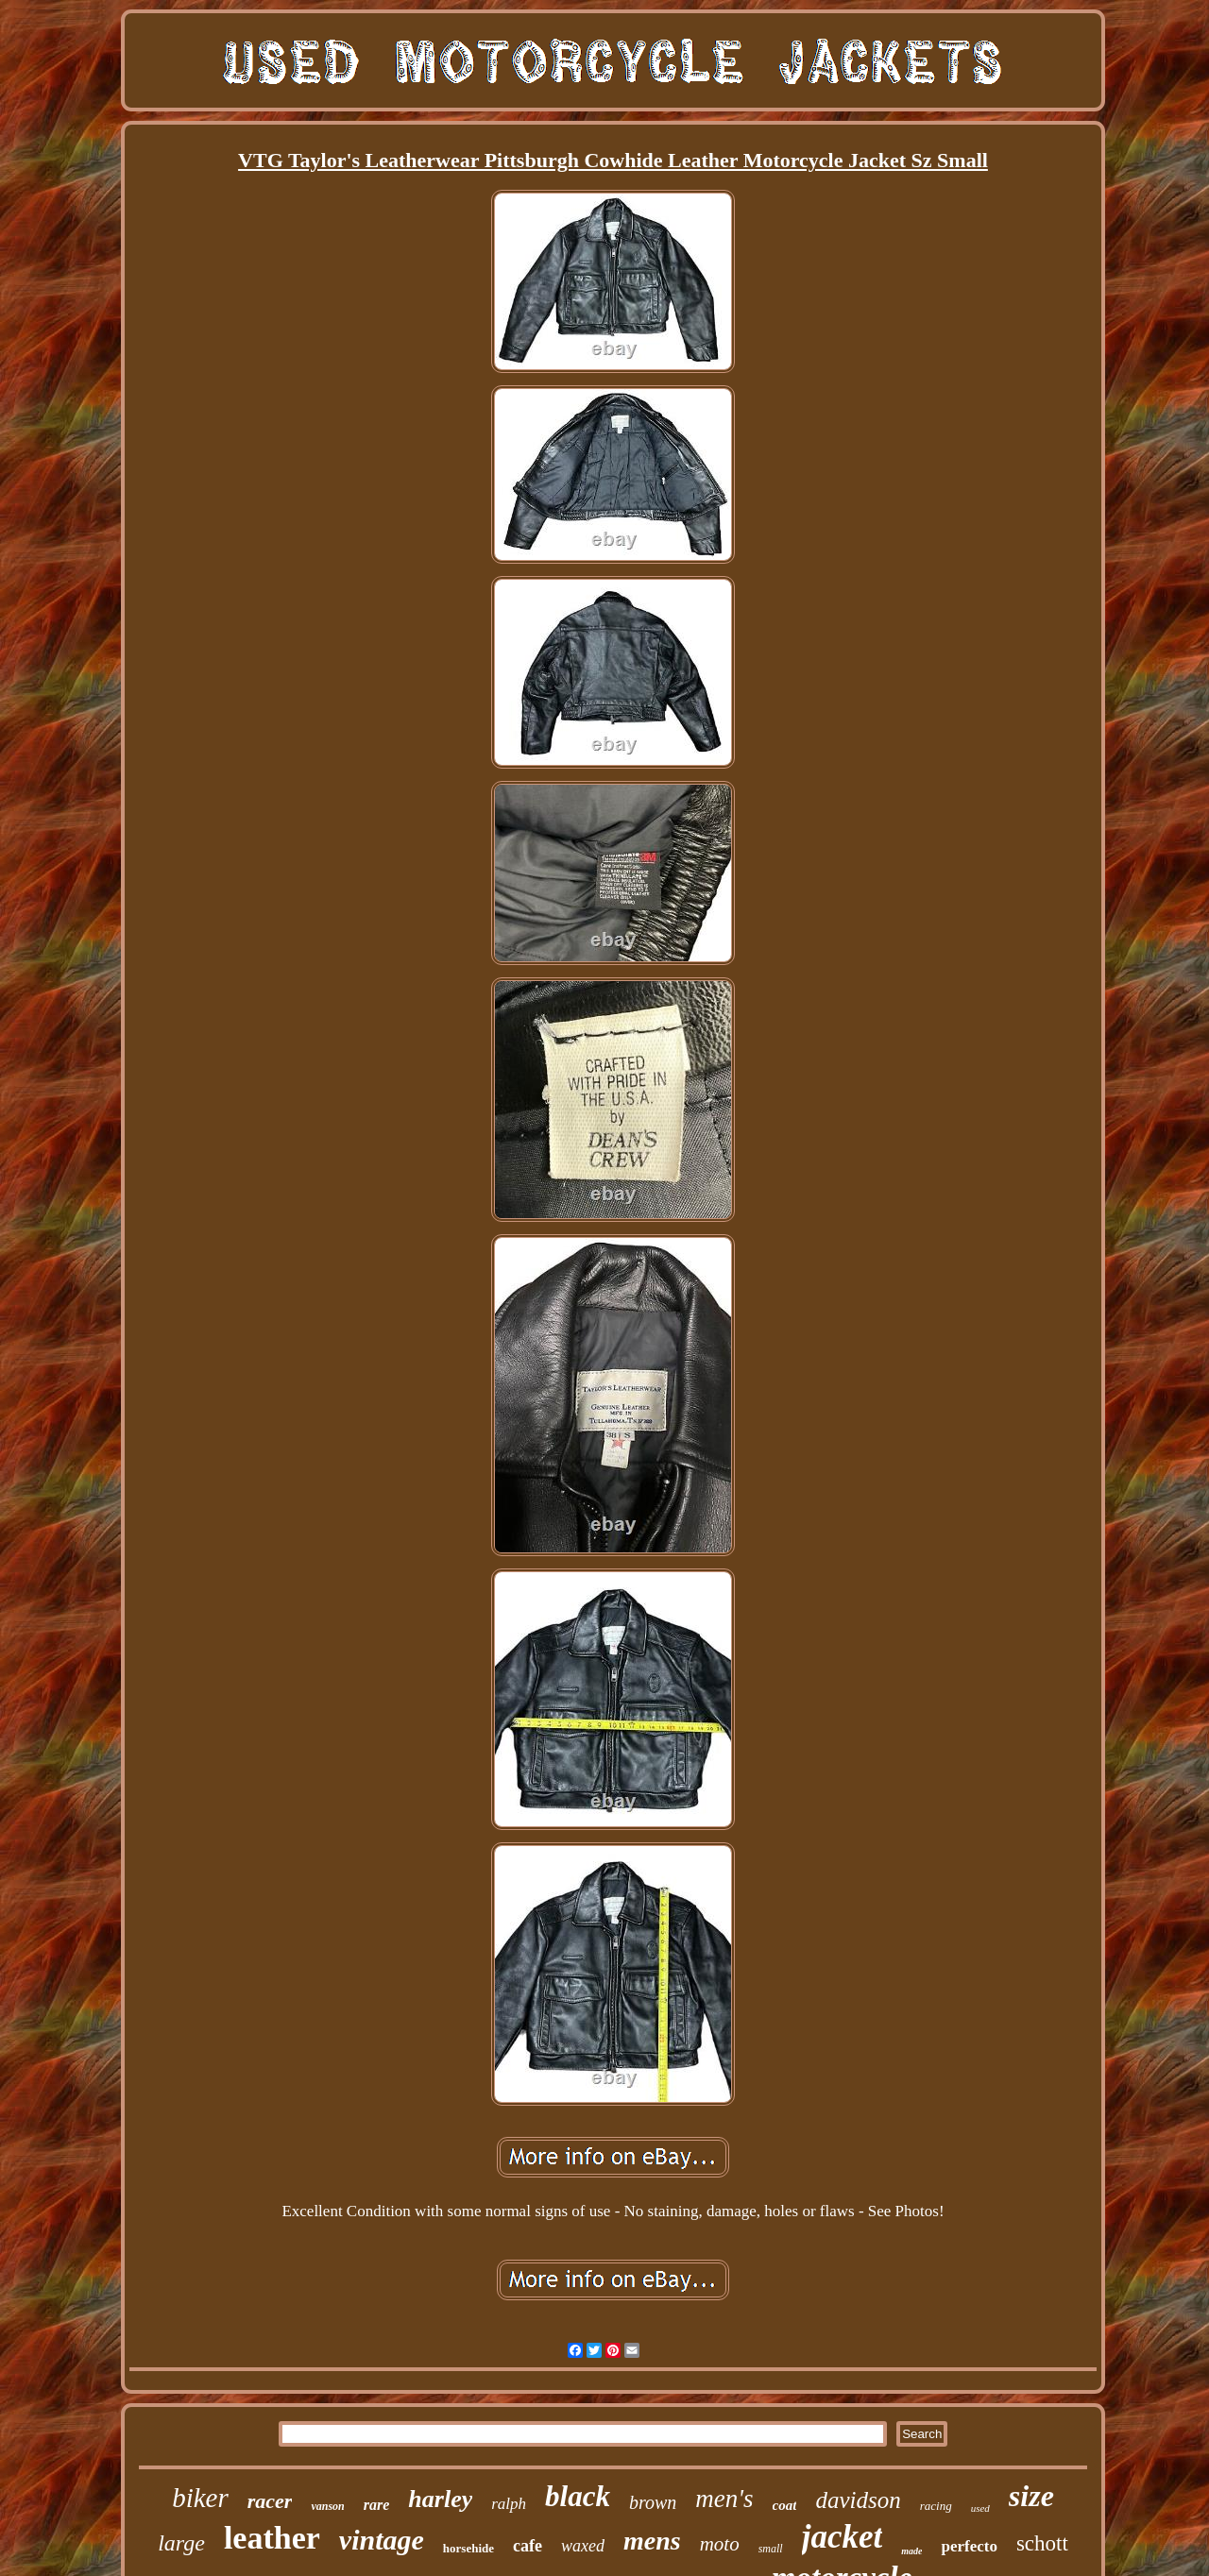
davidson (857, 2500)
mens (652, 2540)
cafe (527, 2545)
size (1031, 2496)
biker (200, 2498)
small (770, 2548)
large (181, 2543)
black (577, 2496)
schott (1042, 2543)
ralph (508, 2504)
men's (724, 2498)
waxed (582, 2545)
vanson (327, 2506)
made (911, 2551)
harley (440, 2499)
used (980, 2508)
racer (270, 2501)
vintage (381, 2539)
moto (720, 2544)
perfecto (968, 2546)
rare (377, 2505)
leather (272, 2537)
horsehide (468, 2548)
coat (785, 2505)
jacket (842, 2536)
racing (936, 2506)
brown (652, 2502)
